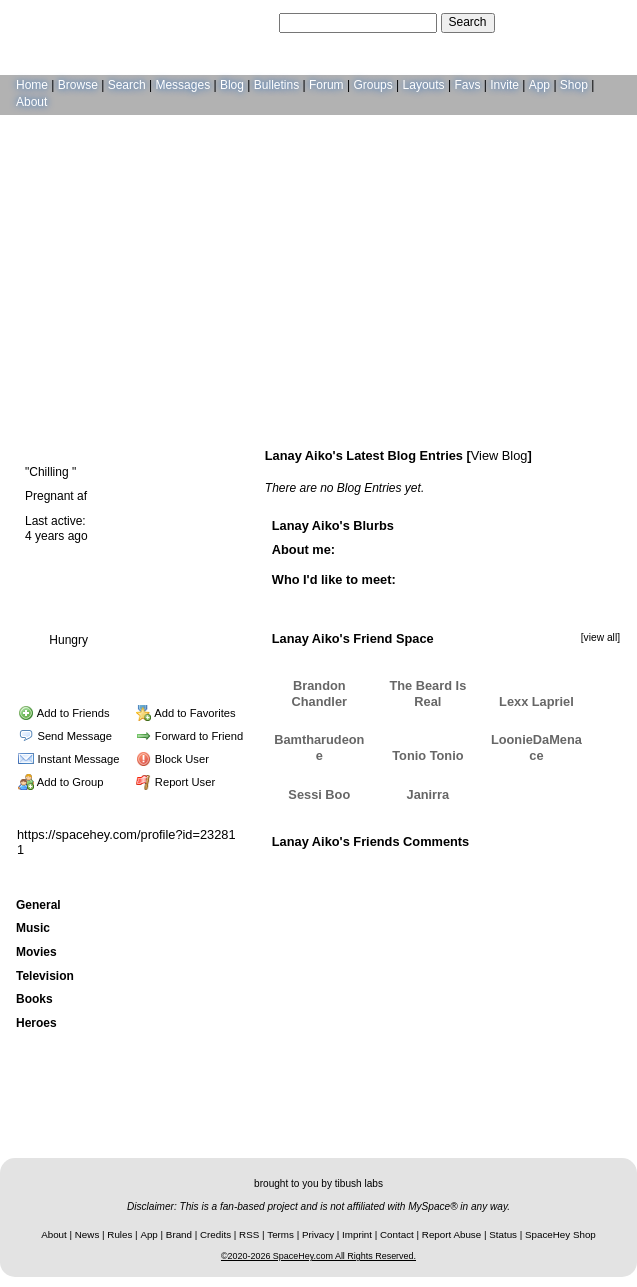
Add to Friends (63, 713)
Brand (179, 1234)
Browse (78, 85)
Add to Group (60, 782)
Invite (504, 85)
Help (525, 22)
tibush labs (359, 1183)
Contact (397, 1234)
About (31, 102)
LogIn (563, 22)
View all (461, 866)
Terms (280, 1234)
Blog (232, 85)
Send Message (65, 736)
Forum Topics (135, 662)
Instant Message (68, 759)
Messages (182, 85)
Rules (119, 1234)
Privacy (318, 1234)
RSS (249, 1234)
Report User (176, 782)
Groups (372, 85)
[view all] (600, 637)
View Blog (499, 455)
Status (503, 1234)
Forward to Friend (190, 736)
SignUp (607, 22)
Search (468, 22)
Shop (574, 85)
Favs (467, 85)
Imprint (357, 1234)
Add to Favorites (186, 713)
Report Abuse (451, 1234)
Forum (326, 85)
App (539, 85)
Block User (172, 759)
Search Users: (238, 22)
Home (32, 85)
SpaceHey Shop (560, 1234)
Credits (215, 1234)
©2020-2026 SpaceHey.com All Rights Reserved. (318, 1256)
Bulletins (276, 85)
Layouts (424, 85)
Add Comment (530, 866)
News (87, 1234)
